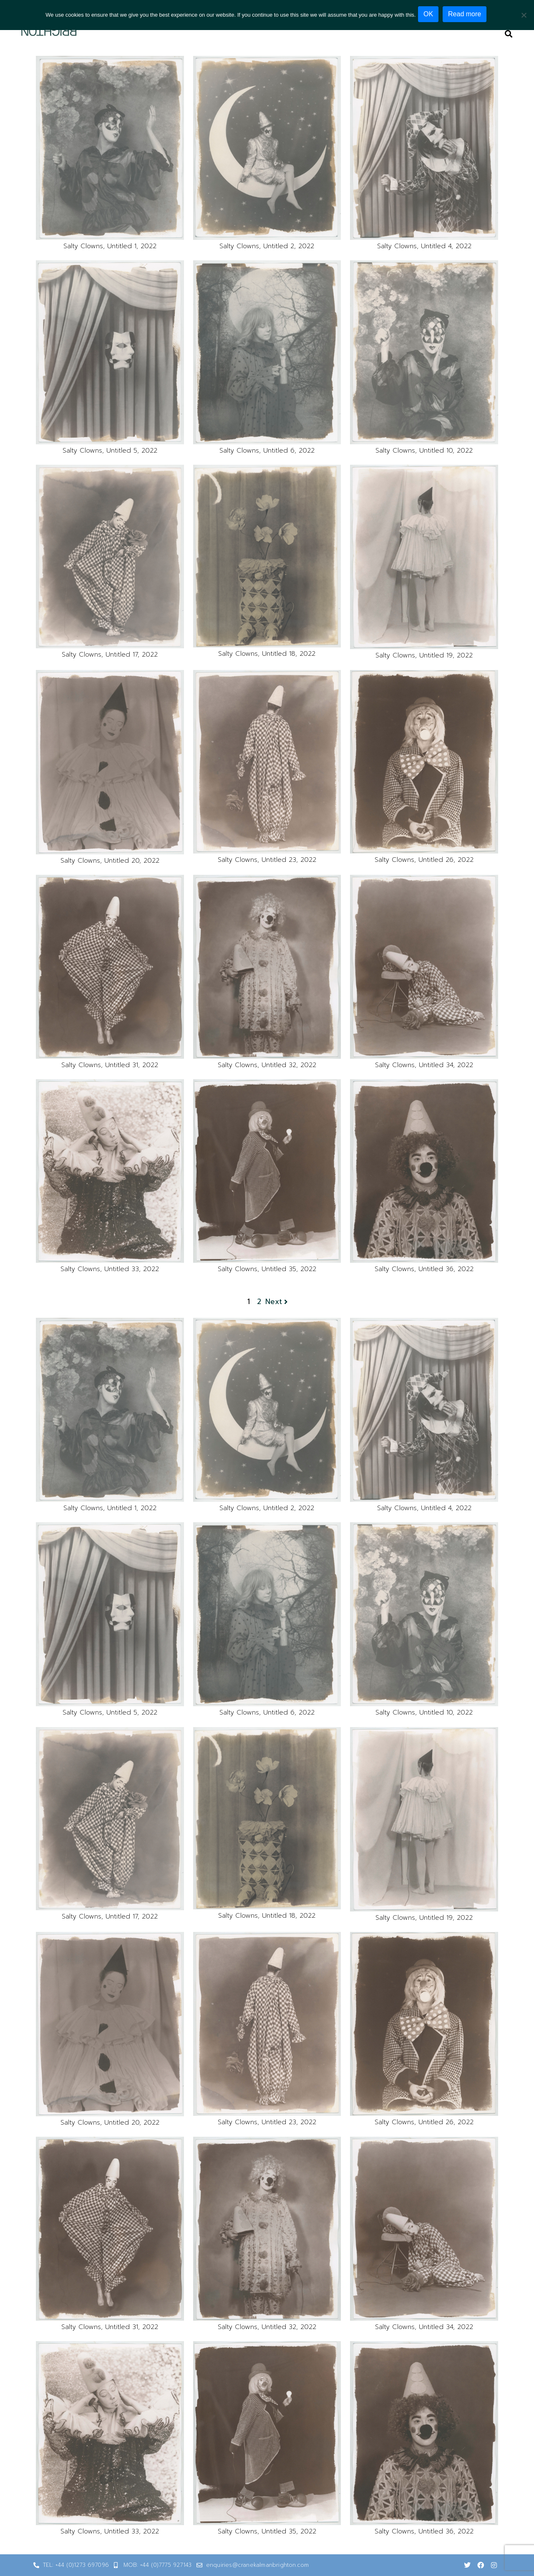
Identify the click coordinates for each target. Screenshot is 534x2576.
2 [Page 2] (259, 1302)
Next (277, 1302)
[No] (523, 14)
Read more (466, 14)
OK (430, 14)
